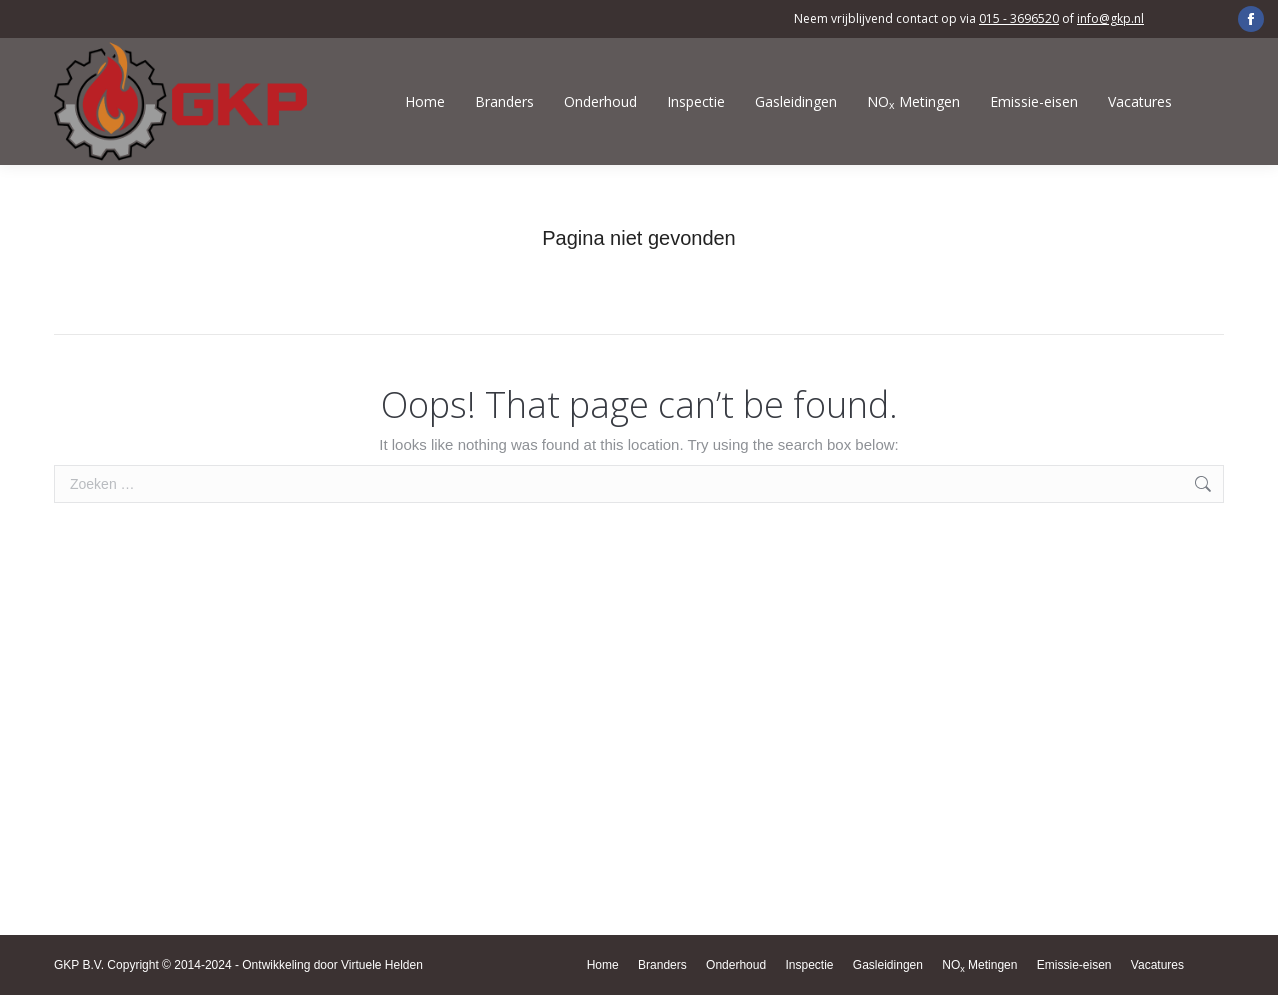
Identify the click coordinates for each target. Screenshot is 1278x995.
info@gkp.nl (1110, 18)
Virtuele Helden (382, 965)
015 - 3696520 (1019, 18)
